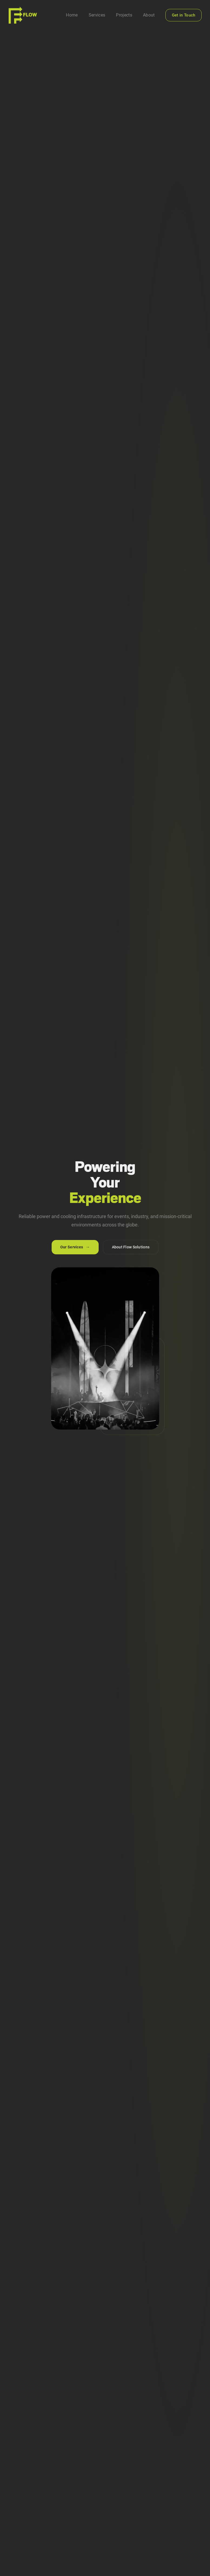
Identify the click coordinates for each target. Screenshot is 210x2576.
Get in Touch (183, 15)
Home (72, 15)
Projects (124, 15)
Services (97, 15)
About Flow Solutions (131, 1247)
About (149, 15)
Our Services (75, 1247)
